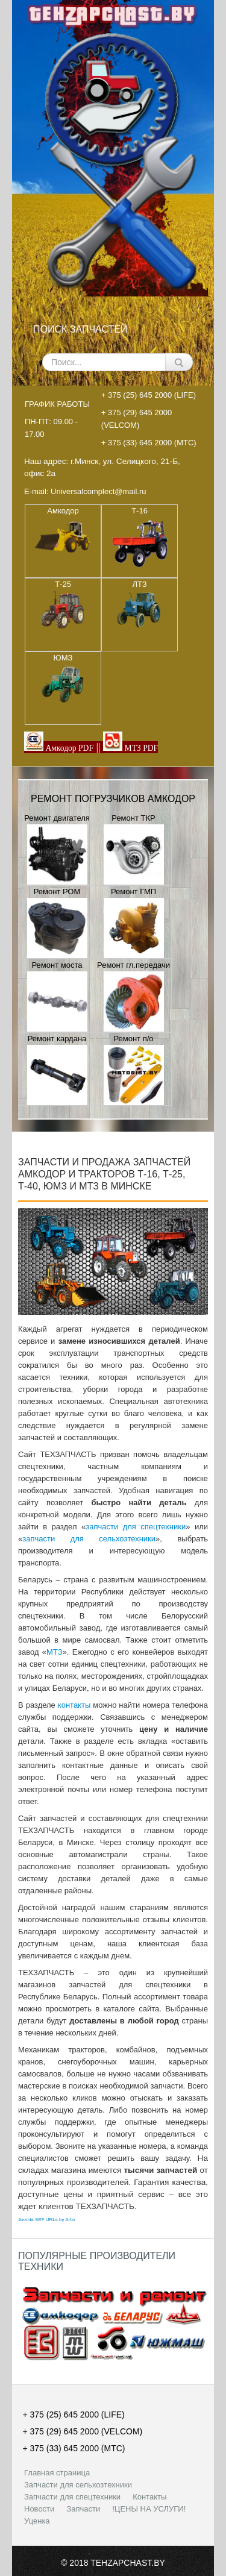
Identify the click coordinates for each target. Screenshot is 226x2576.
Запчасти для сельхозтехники (78, 2484)
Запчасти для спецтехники (72, 2496)
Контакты (149, 2496)
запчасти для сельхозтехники (88, 1538)
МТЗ (54, 1651)
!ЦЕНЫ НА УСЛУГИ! (149, 2508)
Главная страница (57, 2472)
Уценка (37, 2520)
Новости (39, 2508)
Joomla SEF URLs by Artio (46, 2219)
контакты (74, 1704)
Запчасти (83, 2508)
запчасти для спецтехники (136, 1526)
